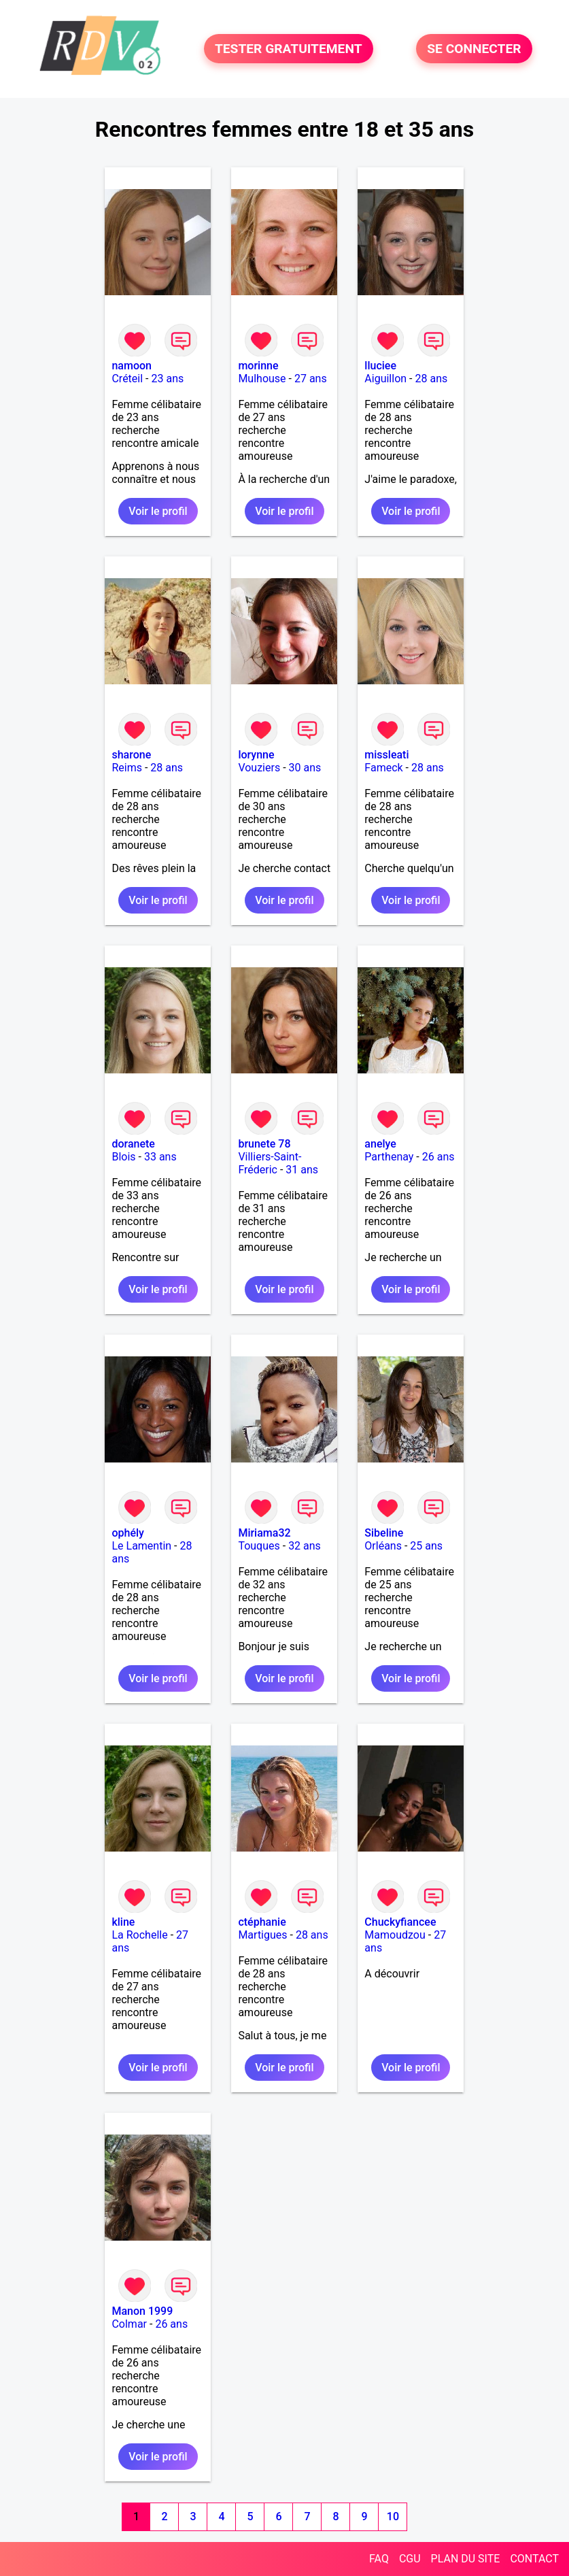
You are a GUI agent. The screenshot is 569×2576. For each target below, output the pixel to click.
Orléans (383, 1545)
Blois (123, 1156)
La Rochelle (139, 1934)
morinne (258, 365)
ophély (127, 1532)
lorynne (256, 754)
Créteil (127, 378)
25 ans (426, 1545)
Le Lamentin (141, 1545)
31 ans (302, 1169)
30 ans (305, 767)
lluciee (380, 365)
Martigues (262, 1934)
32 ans (304, 1545)
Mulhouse (262, 378)
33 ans (160, 1156)
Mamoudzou (394, 1934)
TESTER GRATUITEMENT (288, 48)
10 (393, 2516)
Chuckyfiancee (400, 1922)
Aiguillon (385, 378)
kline (123, 1922)
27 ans (310, 378)
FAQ (379, 2558)
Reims (126, 767)
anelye (380, 1143)
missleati (386, 754)
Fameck (383, 767)
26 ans (438, 1156)
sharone (131, 754)
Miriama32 (264, 1532)
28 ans (431, 378)
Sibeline (383, 1532)
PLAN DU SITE (465, 2558)
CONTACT (534, 2558)
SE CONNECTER (474, 48)
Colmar (129, 2324)
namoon (131, 365)
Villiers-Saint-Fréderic (269, 1163)
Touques (258, 1545)
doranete (132, 1143)
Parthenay (388, 1156)
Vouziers (259, 767)
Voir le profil (157, 511)
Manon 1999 (142, 2311)
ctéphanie (262, 1922)
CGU (410, 2558)
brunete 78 (264, 1143)
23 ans (167, 378)
